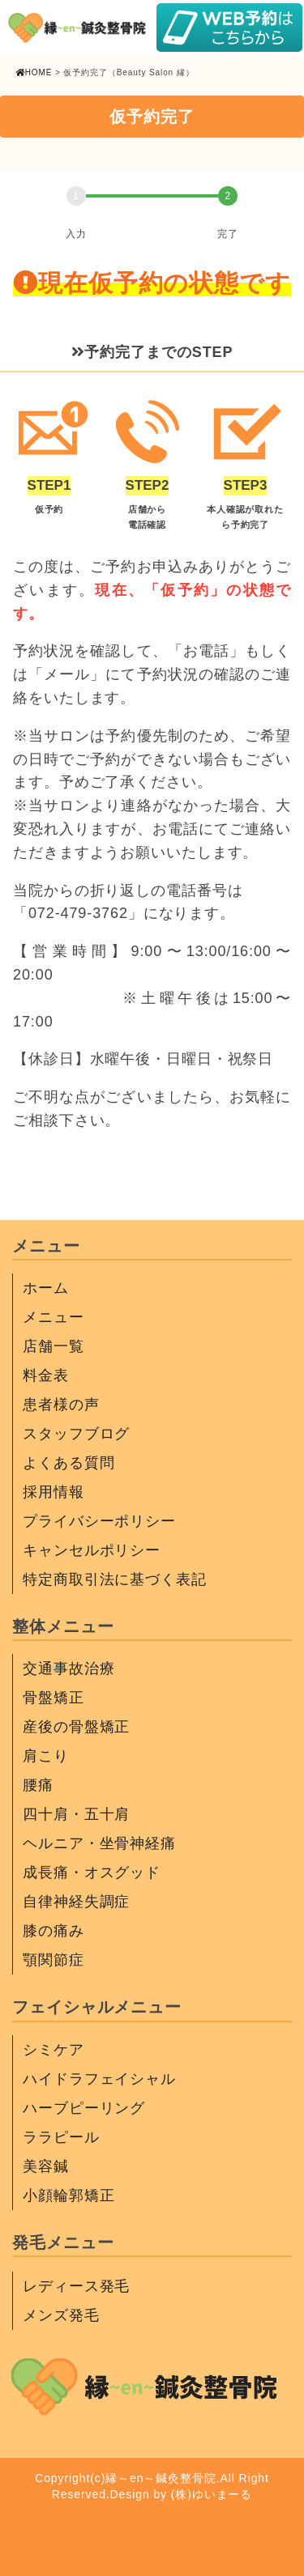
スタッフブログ (76, 1434)
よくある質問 (68, 1463)
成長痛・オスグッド (92, 1872)
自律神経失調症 (76, 1902)
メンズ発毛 (61, 2315)
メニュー (53, 1317)
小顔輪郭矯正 (68, 2195)
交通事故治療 (68, 1668)
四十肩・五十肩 (76, 1814)
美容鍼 (46, 2166)
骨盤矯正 (53, 1698)
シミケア (53, 2050)
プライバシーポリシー (99, 1521)
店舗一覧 (53, 1346)
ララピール (61, 2137)
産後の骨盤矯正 (76, 1727)
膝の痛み (53, 1931)
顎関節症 (53, 1960)
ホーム (46, 1288)
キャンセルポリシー (92, 1550)
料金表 (46, 1375)
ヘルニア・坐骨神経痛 (99, 1843)
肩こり (46, 1756)
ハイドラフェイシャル (99, 2079)
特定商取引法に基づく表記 (115, 1579)
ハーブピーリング (84, 2108)
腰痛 (38, 1785)
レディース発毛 (76, 2286)
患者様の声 (61, 1404)
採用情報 (53, 1492)
